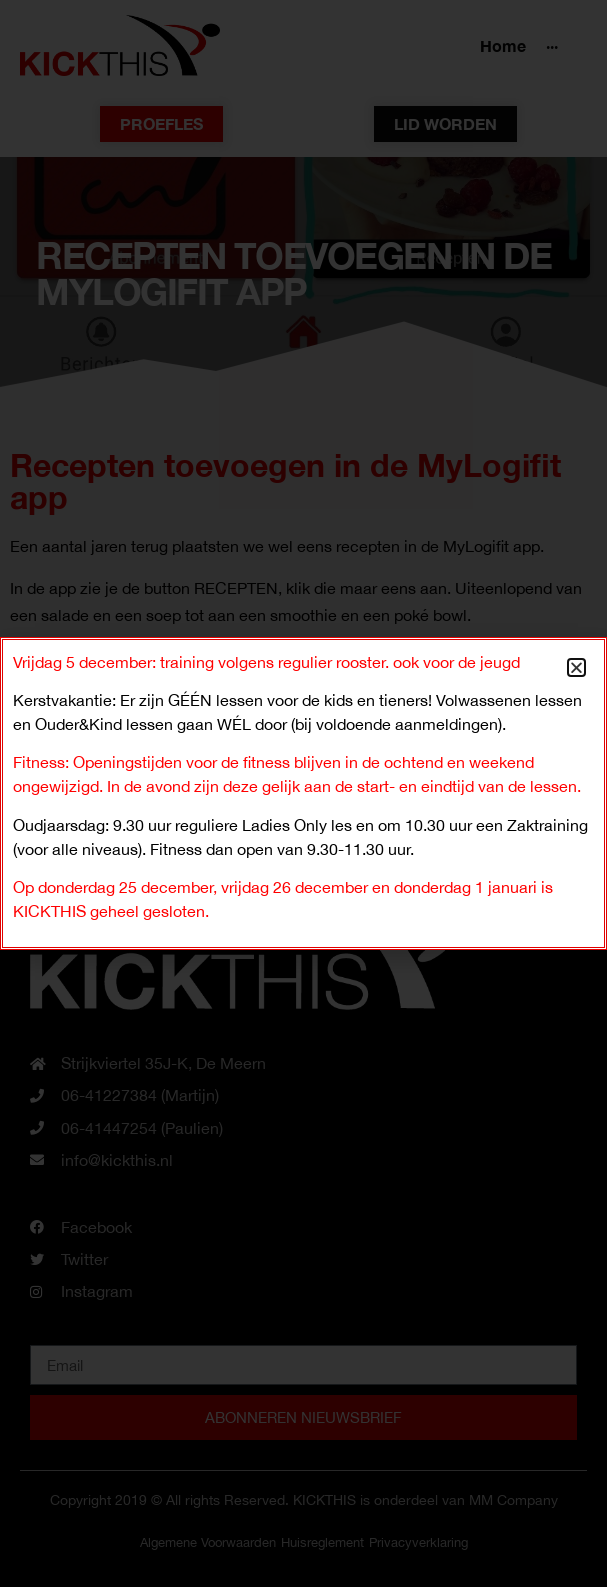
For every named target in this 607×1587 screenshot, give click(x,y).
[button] (576, 667)
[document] (303, 793)
